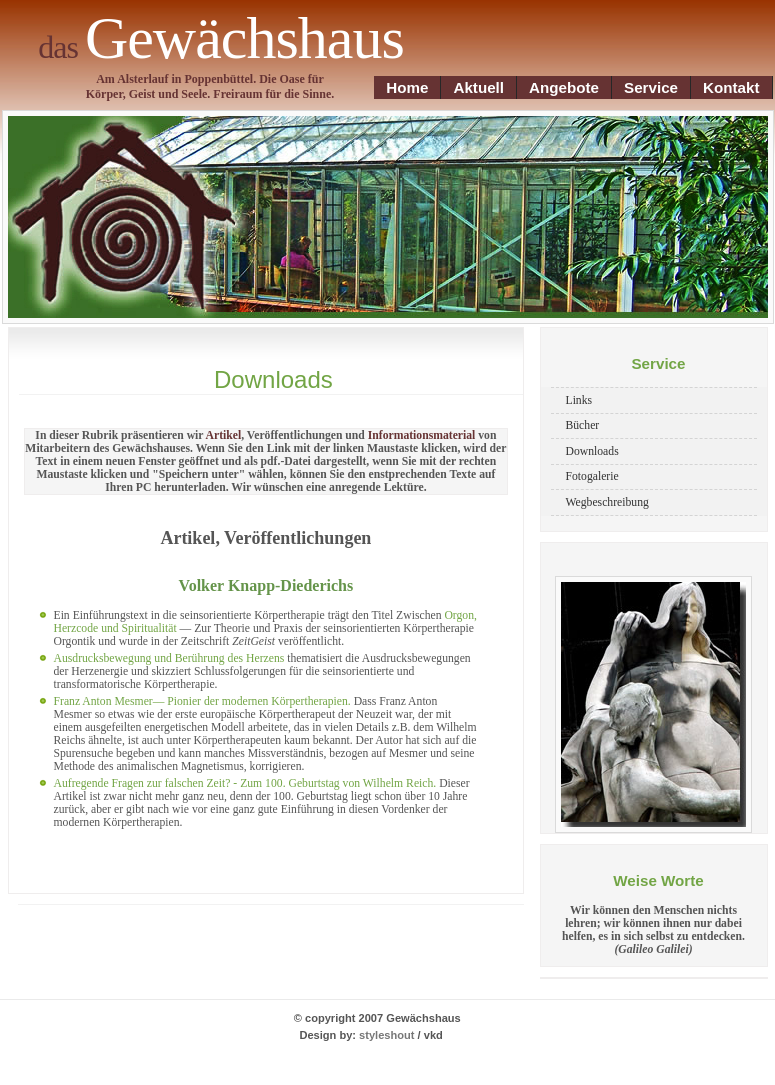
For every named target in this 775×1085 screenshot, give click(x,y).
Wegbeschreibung (607, 502)
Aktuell (478, 87)
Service (651, 87)
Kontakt (731, 87)
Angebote (564, 87)
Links (579, 400)
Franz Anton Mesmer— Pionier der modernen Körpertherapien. (202, 701)
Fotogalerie (592, 476)
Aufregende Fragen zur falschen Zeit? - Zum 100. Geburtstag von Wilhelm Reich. (247, 783)
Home (407, 87)
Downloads (592, 451)
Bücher (583, 425)
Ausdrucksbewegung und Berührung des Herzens (169, 658)
